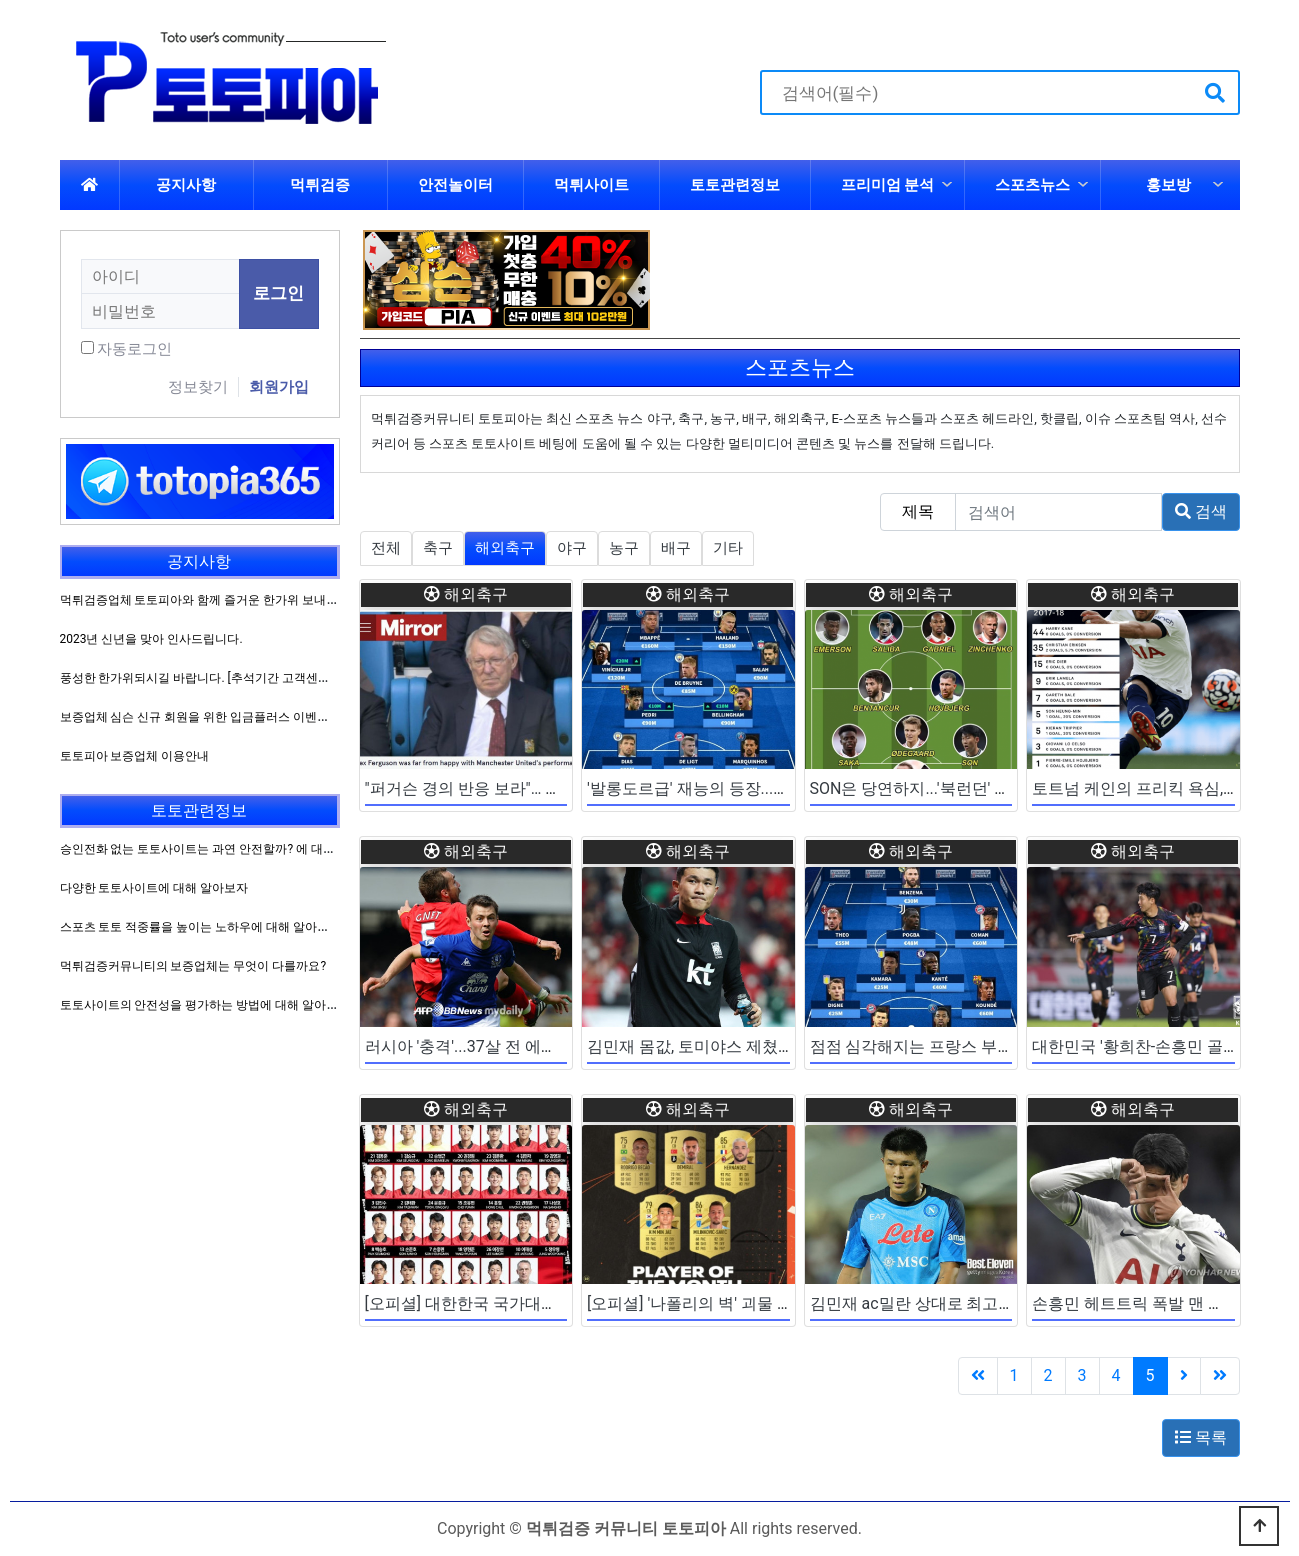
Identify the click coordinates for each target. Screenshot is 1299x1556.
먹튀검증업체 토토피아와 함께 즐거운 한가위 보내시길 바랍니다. (232, 600)
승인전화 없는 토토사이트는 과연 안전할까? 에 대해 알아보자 (223, 849)
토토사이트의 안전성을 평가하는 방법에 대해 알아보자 (205, 1005)
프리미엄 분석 (888, 185)
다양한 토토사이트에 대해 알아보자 (154, 888)
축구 (438, 548)
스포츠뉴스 (1032, 185)
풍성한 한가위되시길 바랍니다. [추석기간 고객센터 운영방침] (222, 678)
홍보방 (1168, 185)
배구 (676, 548)
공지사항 (186, 185)
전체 (386, 548)
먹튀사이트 (591, 185)
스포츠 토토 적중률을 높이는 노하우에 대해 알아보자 (201, 927)
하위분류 (947, 185)
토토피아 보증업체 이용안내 (135, 756)
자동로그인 (134, 349)
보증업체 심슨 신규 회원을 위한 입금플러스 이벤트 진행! (210, 717)
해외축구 (505, 548)
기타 (728, 548)
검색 (1201, 511)
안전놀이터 (455, 185)
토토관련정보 (735, 185)
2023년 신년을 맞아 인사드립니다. (151, 639)
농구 (624, 548)
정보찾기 (198, 387)
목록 (1201, 1437)
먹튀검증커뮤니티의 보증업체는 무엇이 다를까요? (193, 966)
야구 (572, 548)
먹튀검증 (320, 185)
